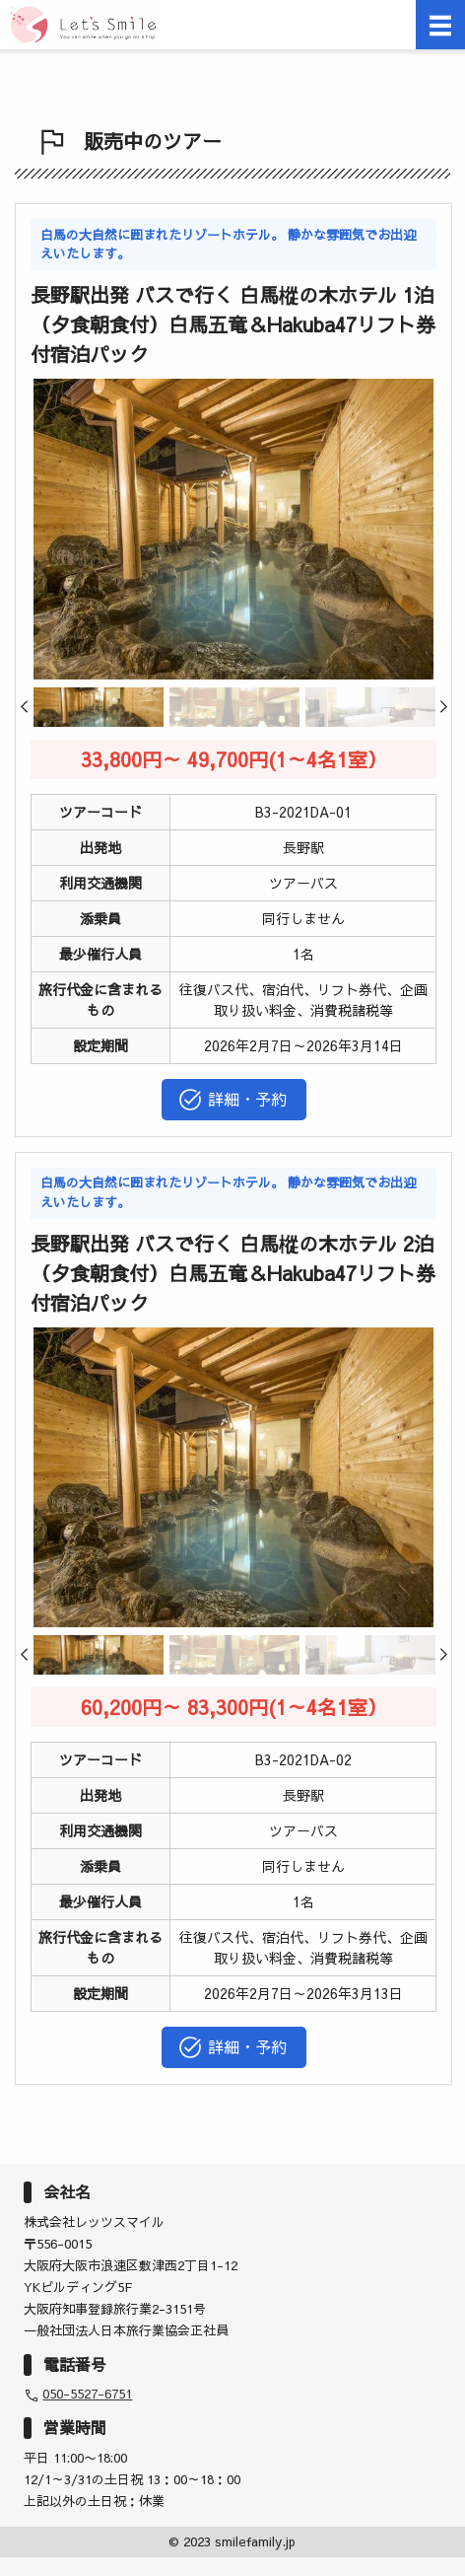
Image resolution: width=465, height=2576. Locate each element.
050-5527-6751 (87, 2393)
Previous (35, 714)
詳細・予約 (232, 1099)
